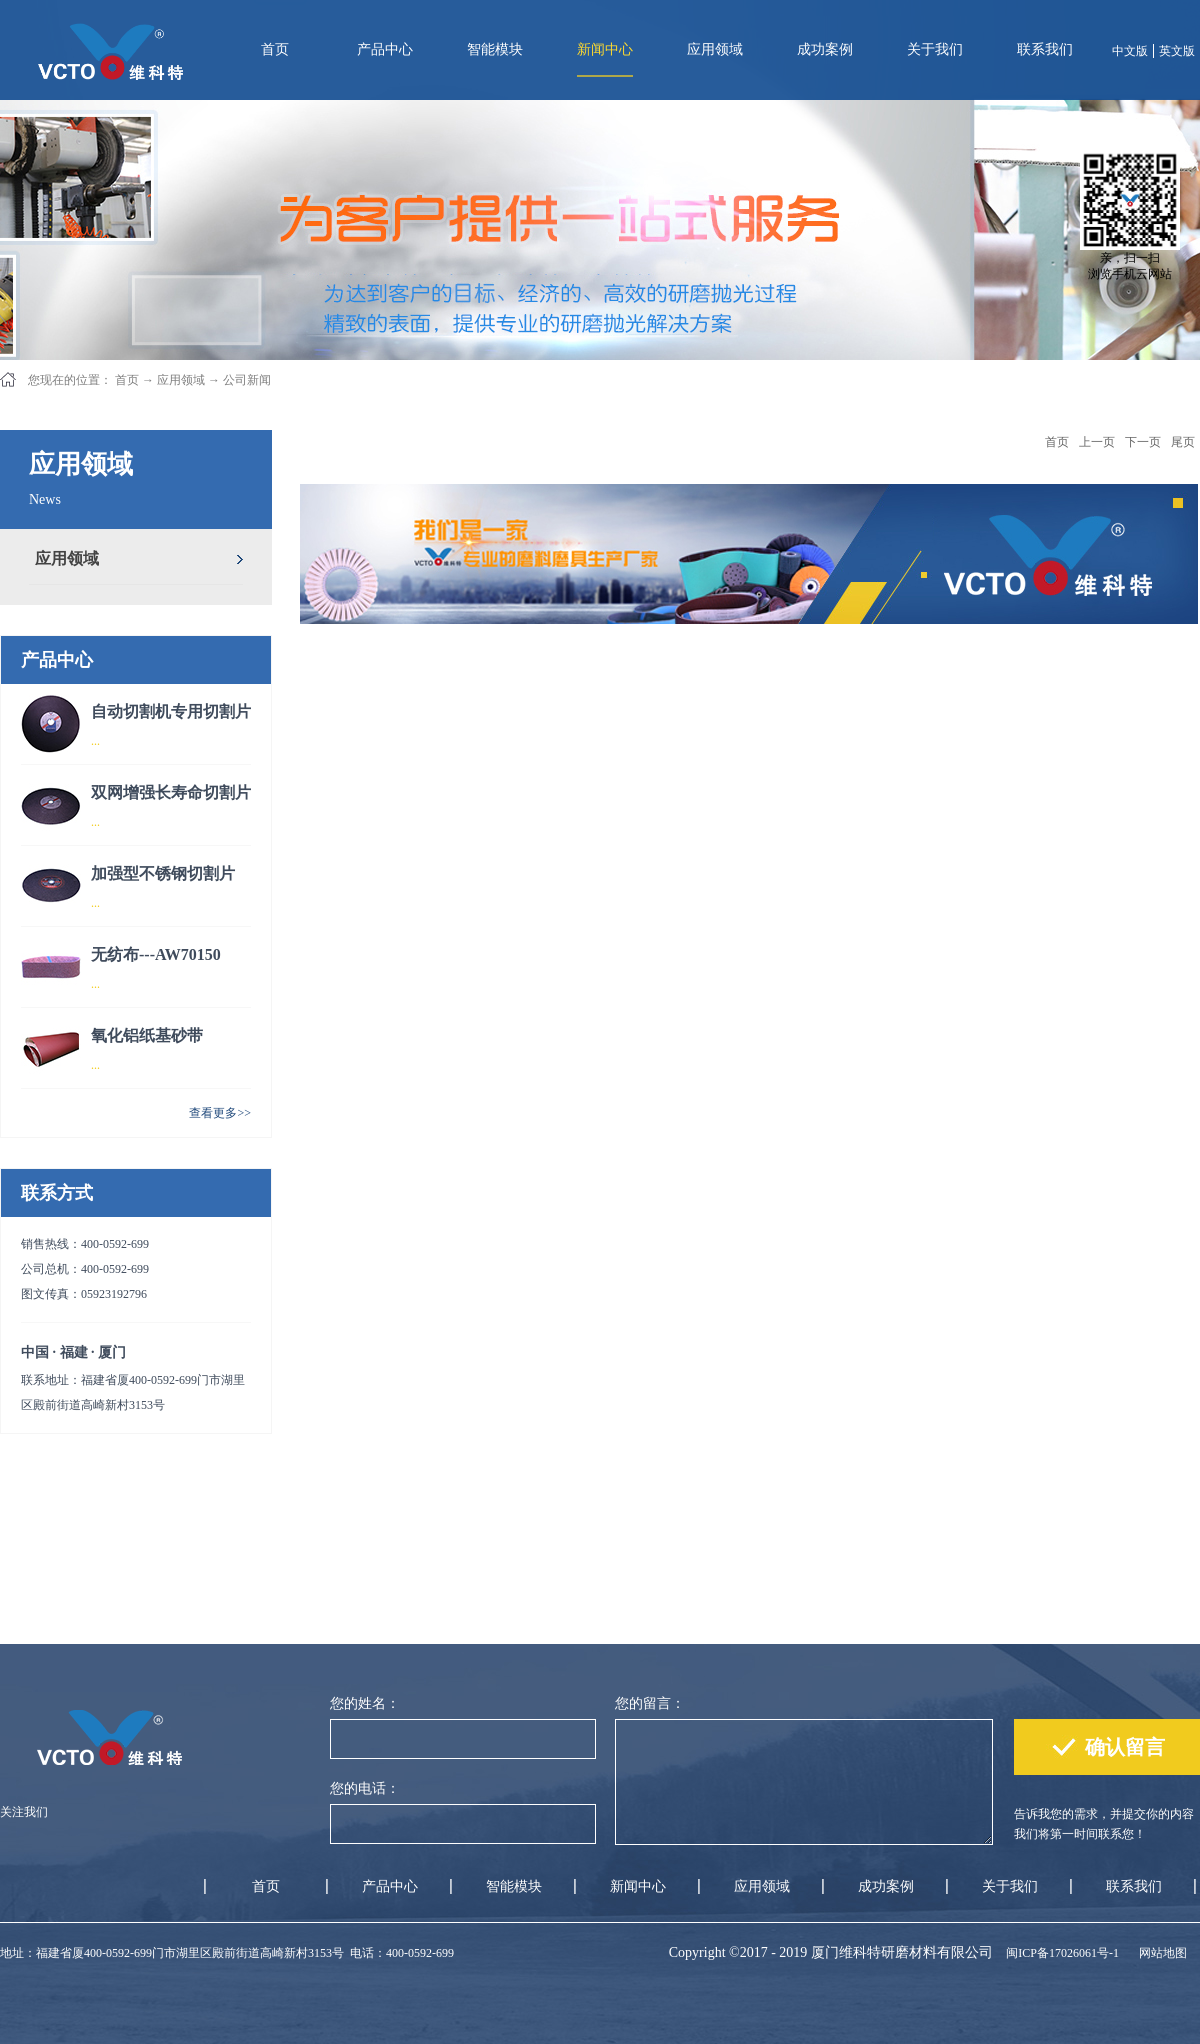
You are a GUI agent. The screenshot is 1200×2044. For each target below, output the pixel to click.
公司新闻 (247, 380)
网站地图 (1160, 1953)
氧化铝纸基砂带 (147, 1035)
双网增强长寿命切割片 (171, 792)
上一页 (1097, 442)
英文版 (1177, 51)
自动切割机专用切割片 (171, 711)
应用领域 (181, 380)
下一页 (1143, 442)
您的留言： (650, 1703)
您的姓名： (365, 1703)
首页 (275, 49)
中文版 (1130, 51)
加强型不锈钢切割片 (163, 873)
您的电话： (365, 1788)
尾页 (1183, 442)
